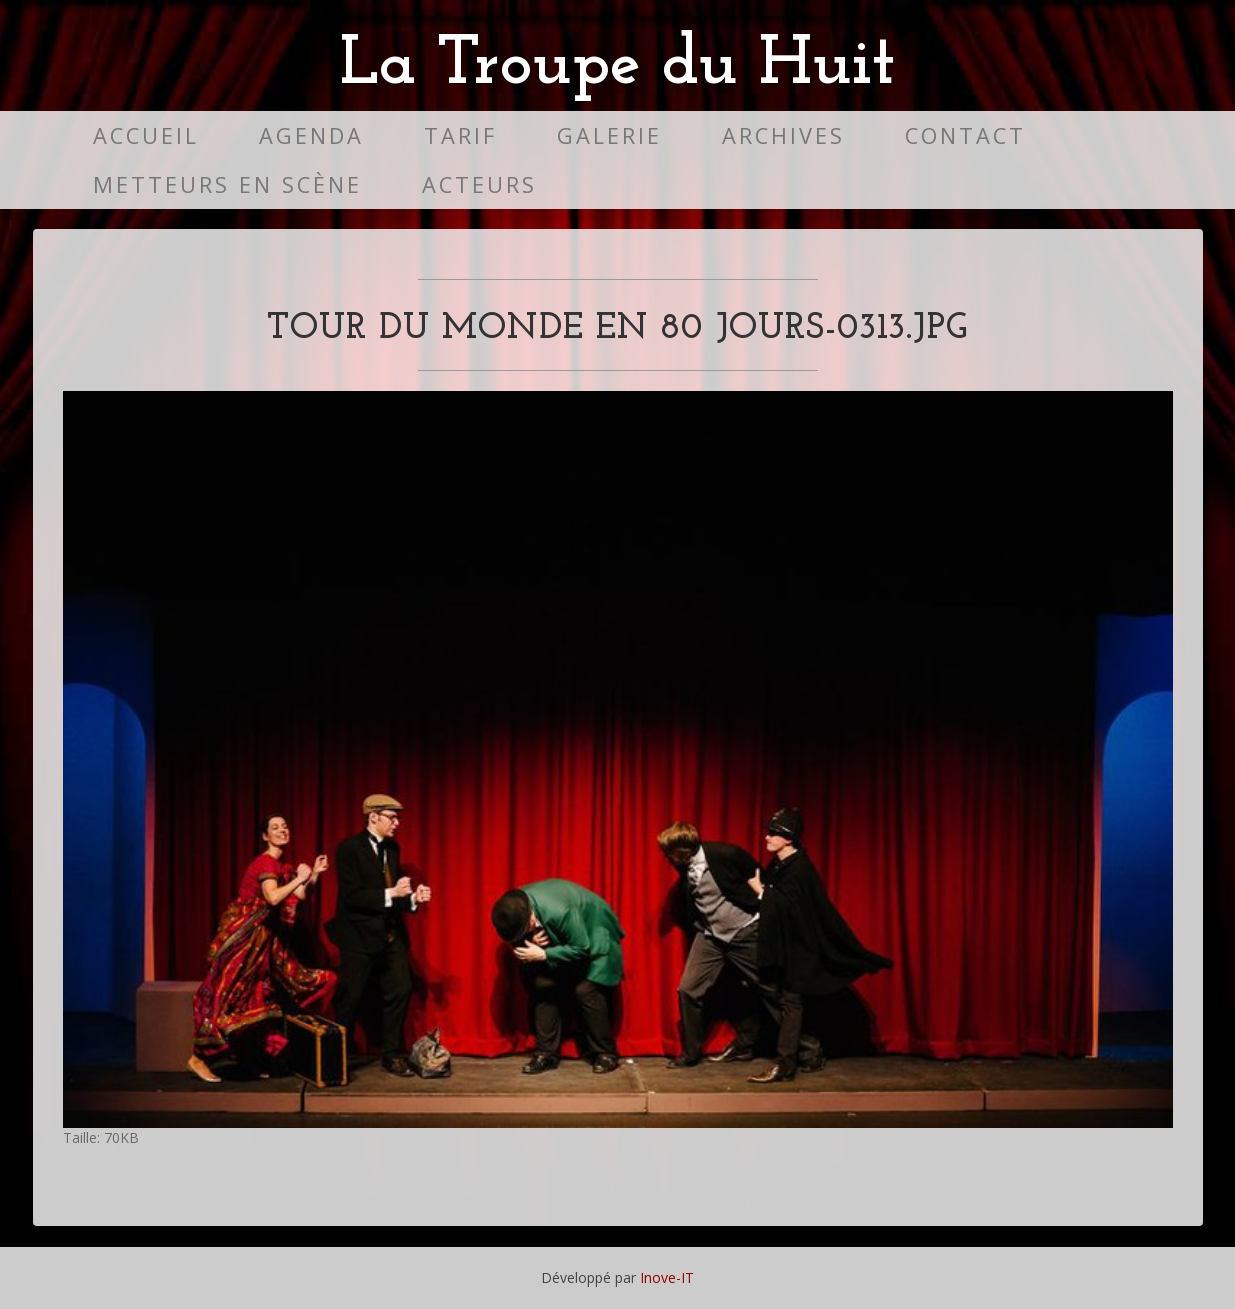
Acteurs (479, 184)
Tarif (460, 135)
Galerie (609, 135)
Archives (783, 135)
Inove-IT (667, 1277)
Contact (965, 135)
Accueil (146, 135)
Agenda (311, 135)
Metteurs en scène (227, 184)
